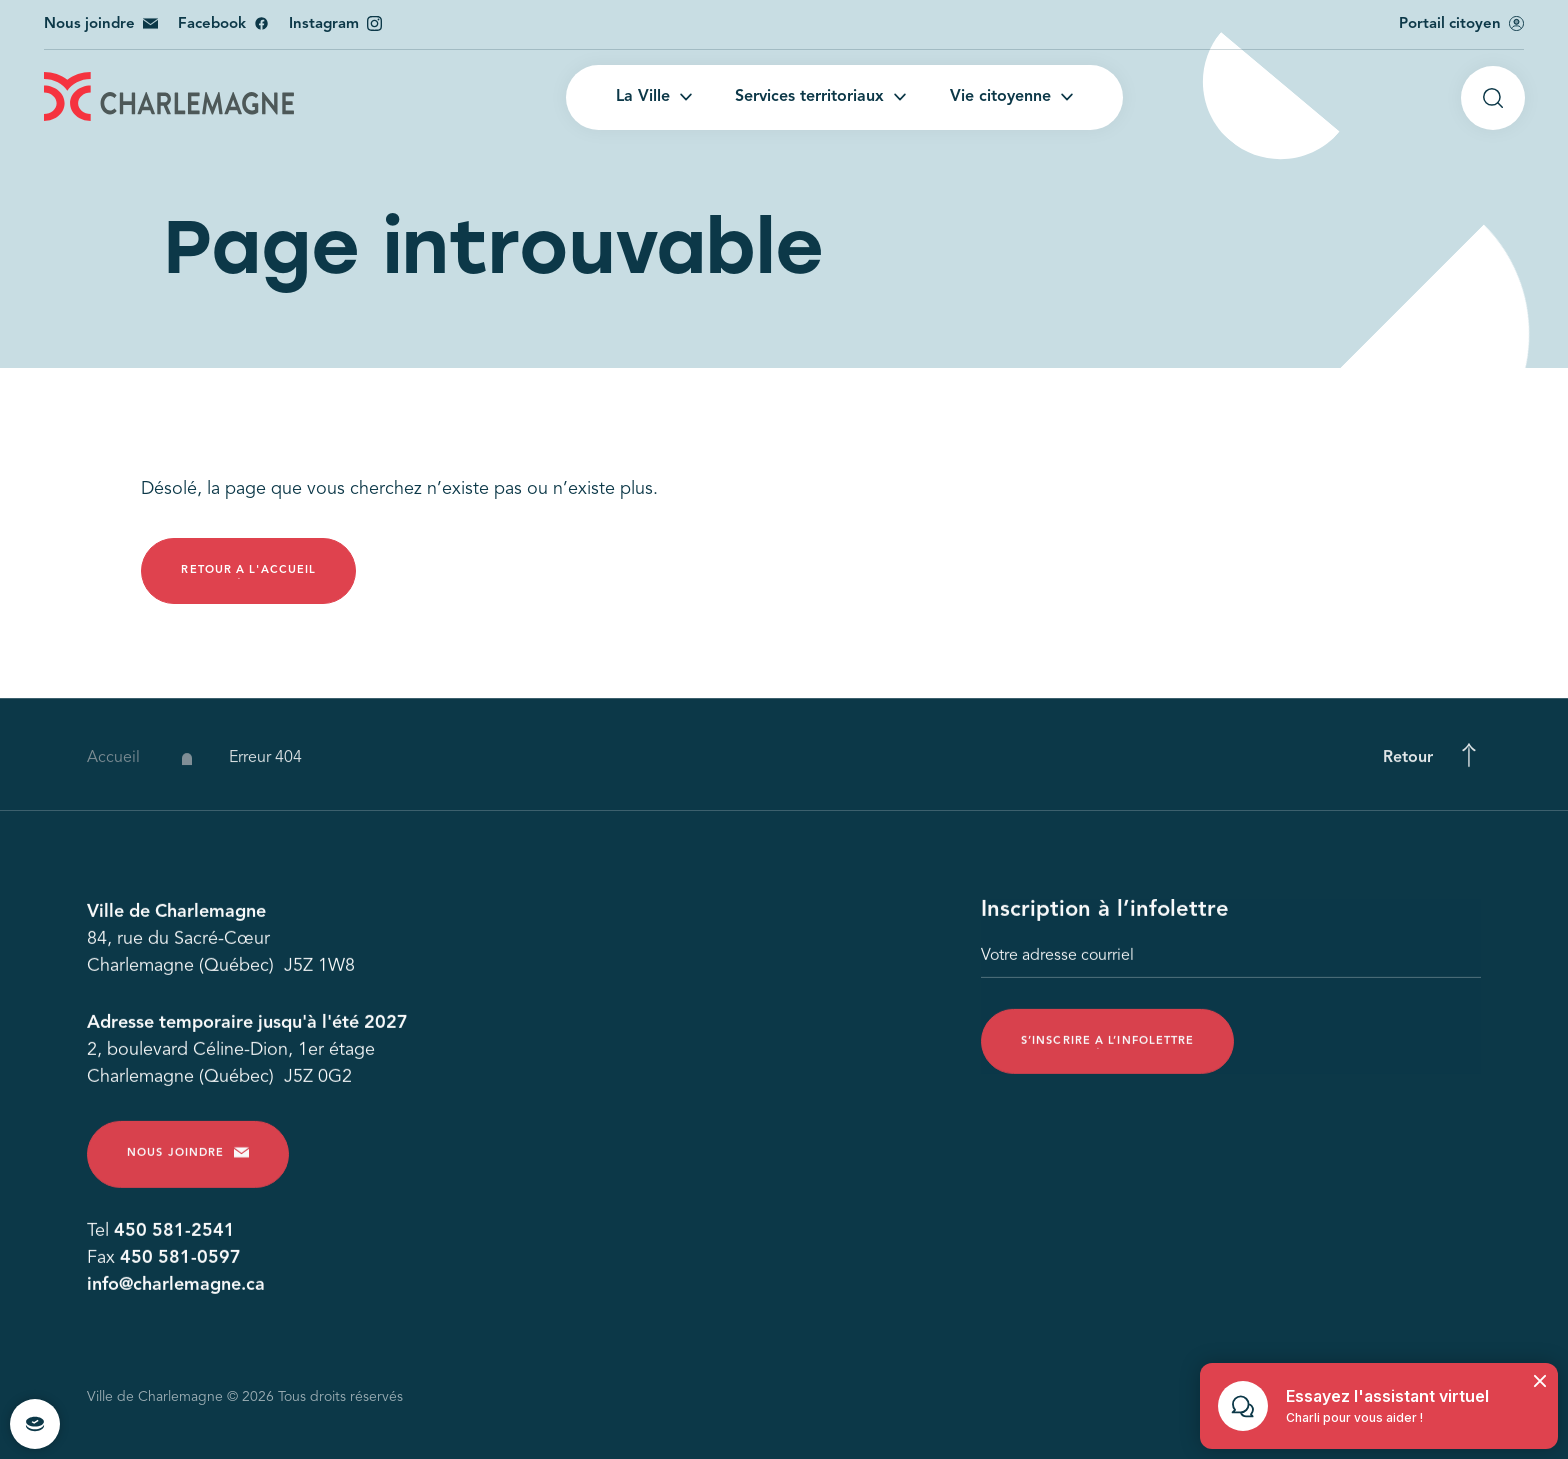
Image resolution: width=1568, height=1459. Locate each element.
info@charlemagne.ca (176, 1290)
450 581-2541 (174, 1236)
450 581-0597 (180, 1263)
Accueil (113, 769)
